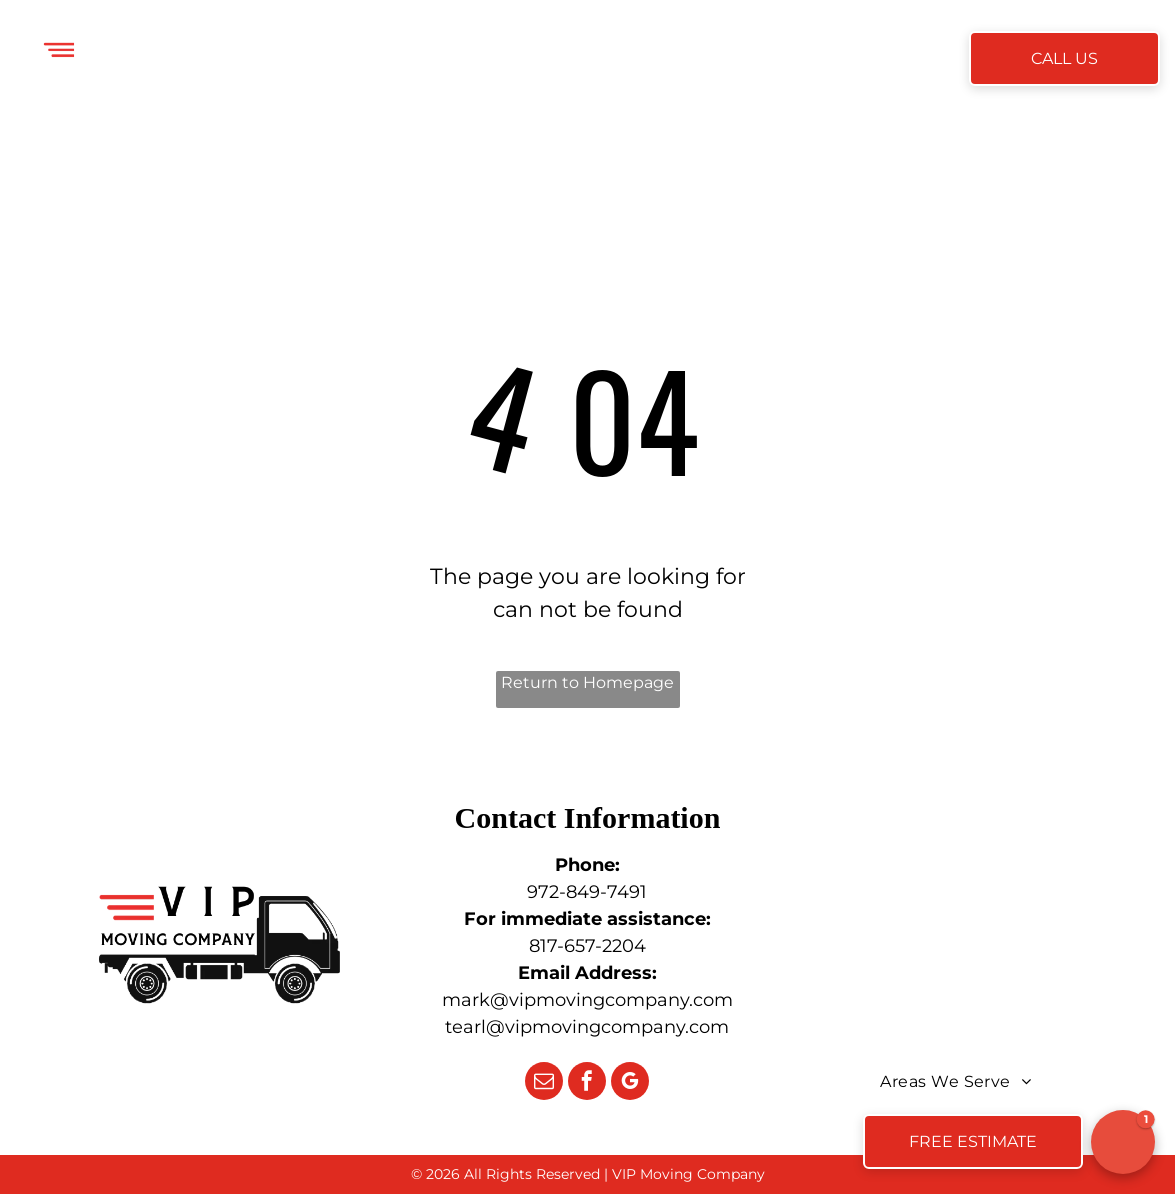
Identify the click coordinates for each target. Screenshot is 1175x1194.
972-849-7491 (587, 892)
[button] (1123, 1142)
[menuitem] (284, 60)
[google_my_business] (630, 1083)
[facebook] (587, 1083)
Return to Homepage (587, 682)
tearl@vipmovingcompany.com (587, 1027)
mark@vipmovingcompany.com (587, 1000)
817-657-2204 (587, 946)
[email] (544, 1083)
